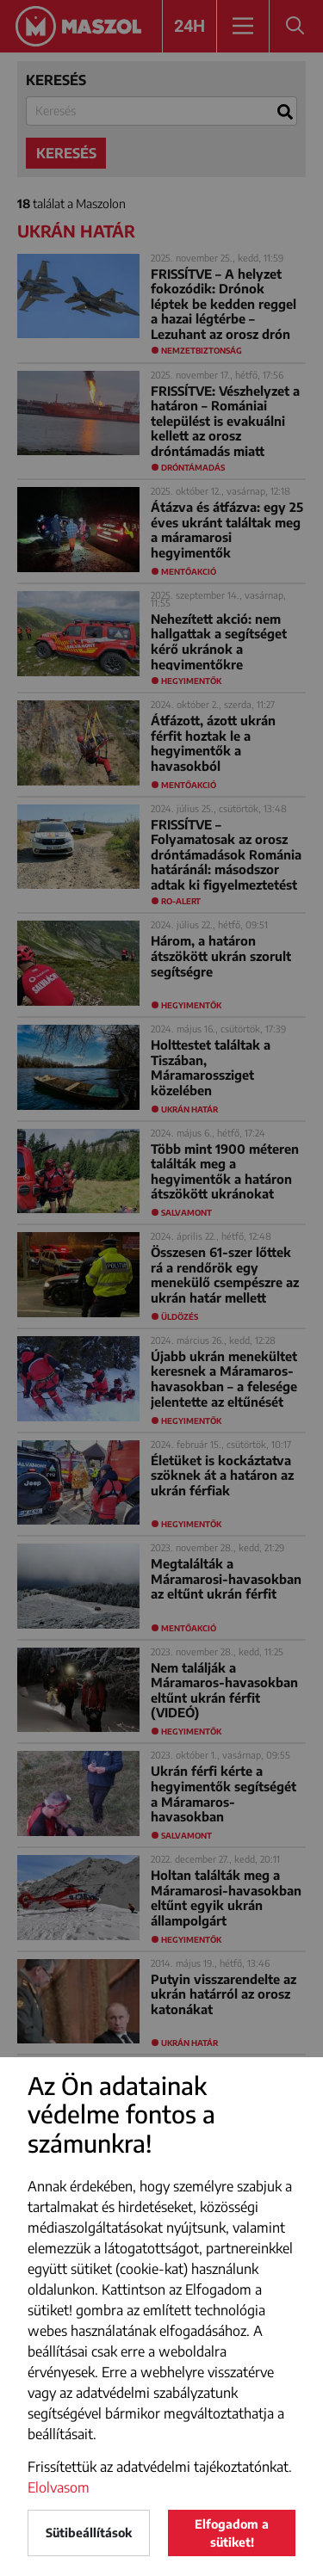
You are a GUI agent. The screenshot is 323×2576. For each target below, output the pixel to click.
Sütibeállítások (89, 2532)
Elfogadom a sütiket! (232, 2533)
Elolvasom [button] (59, 2487)
